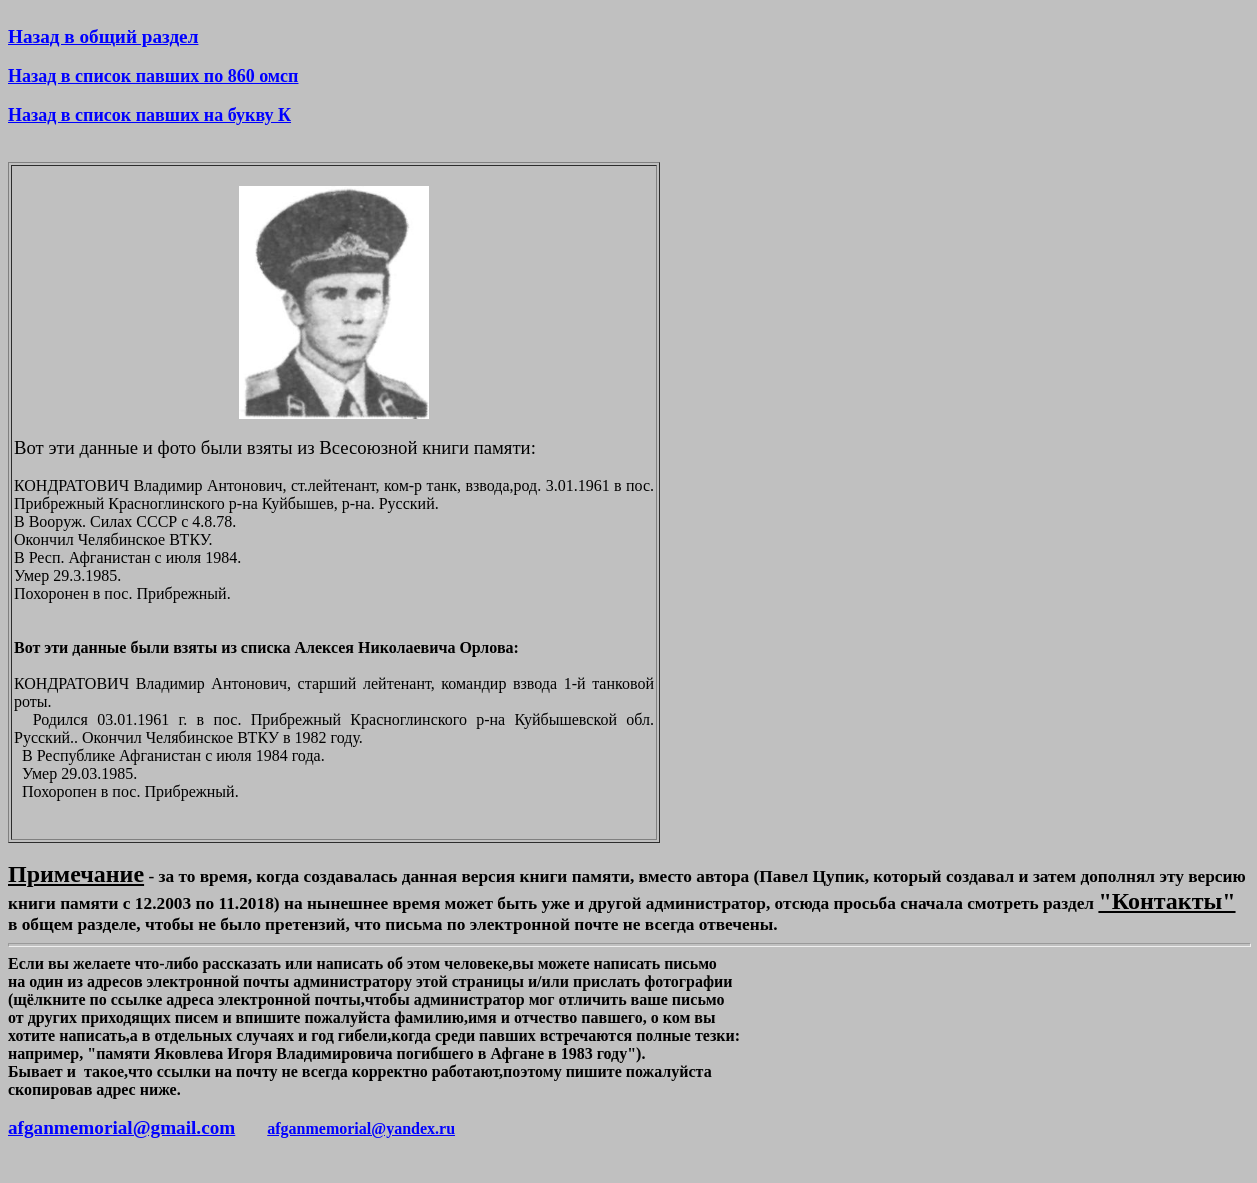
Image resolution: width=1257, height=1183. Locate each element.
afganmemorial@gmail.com (121, 1127)
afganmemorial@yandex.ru (361, 1128)
